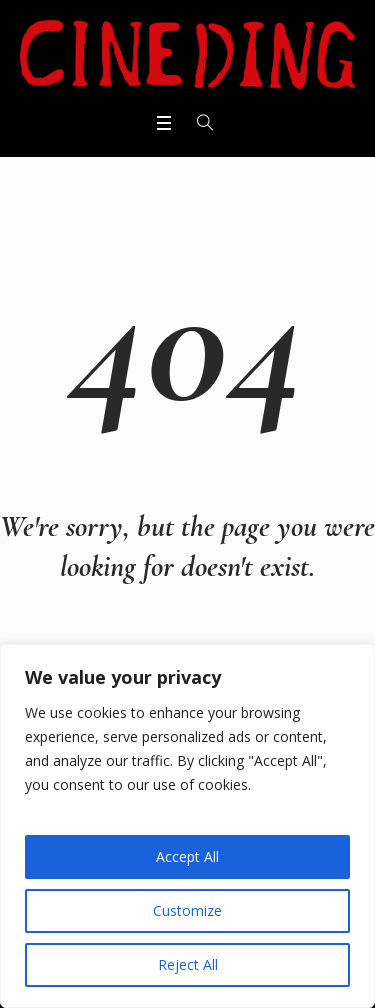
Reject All (188, 964)
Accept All (187, 856)
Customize (187, 910)
